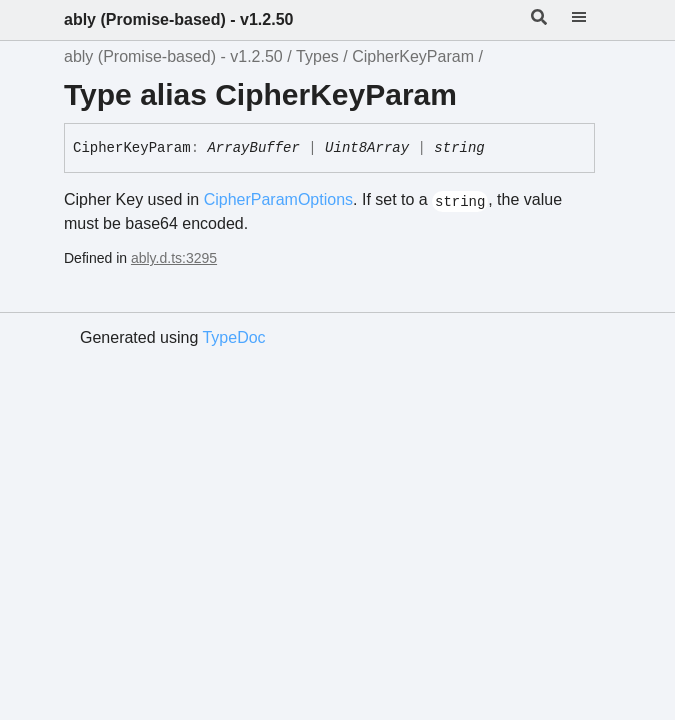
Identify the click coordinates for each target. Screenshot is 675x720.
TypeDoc (233, 337)
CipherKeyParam (413, 56)
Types (317, 56)
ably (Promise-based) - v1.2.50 (178, 19)
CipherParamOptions (278, 199)
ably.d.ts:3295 (174, 258)
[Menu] (591, 20)
